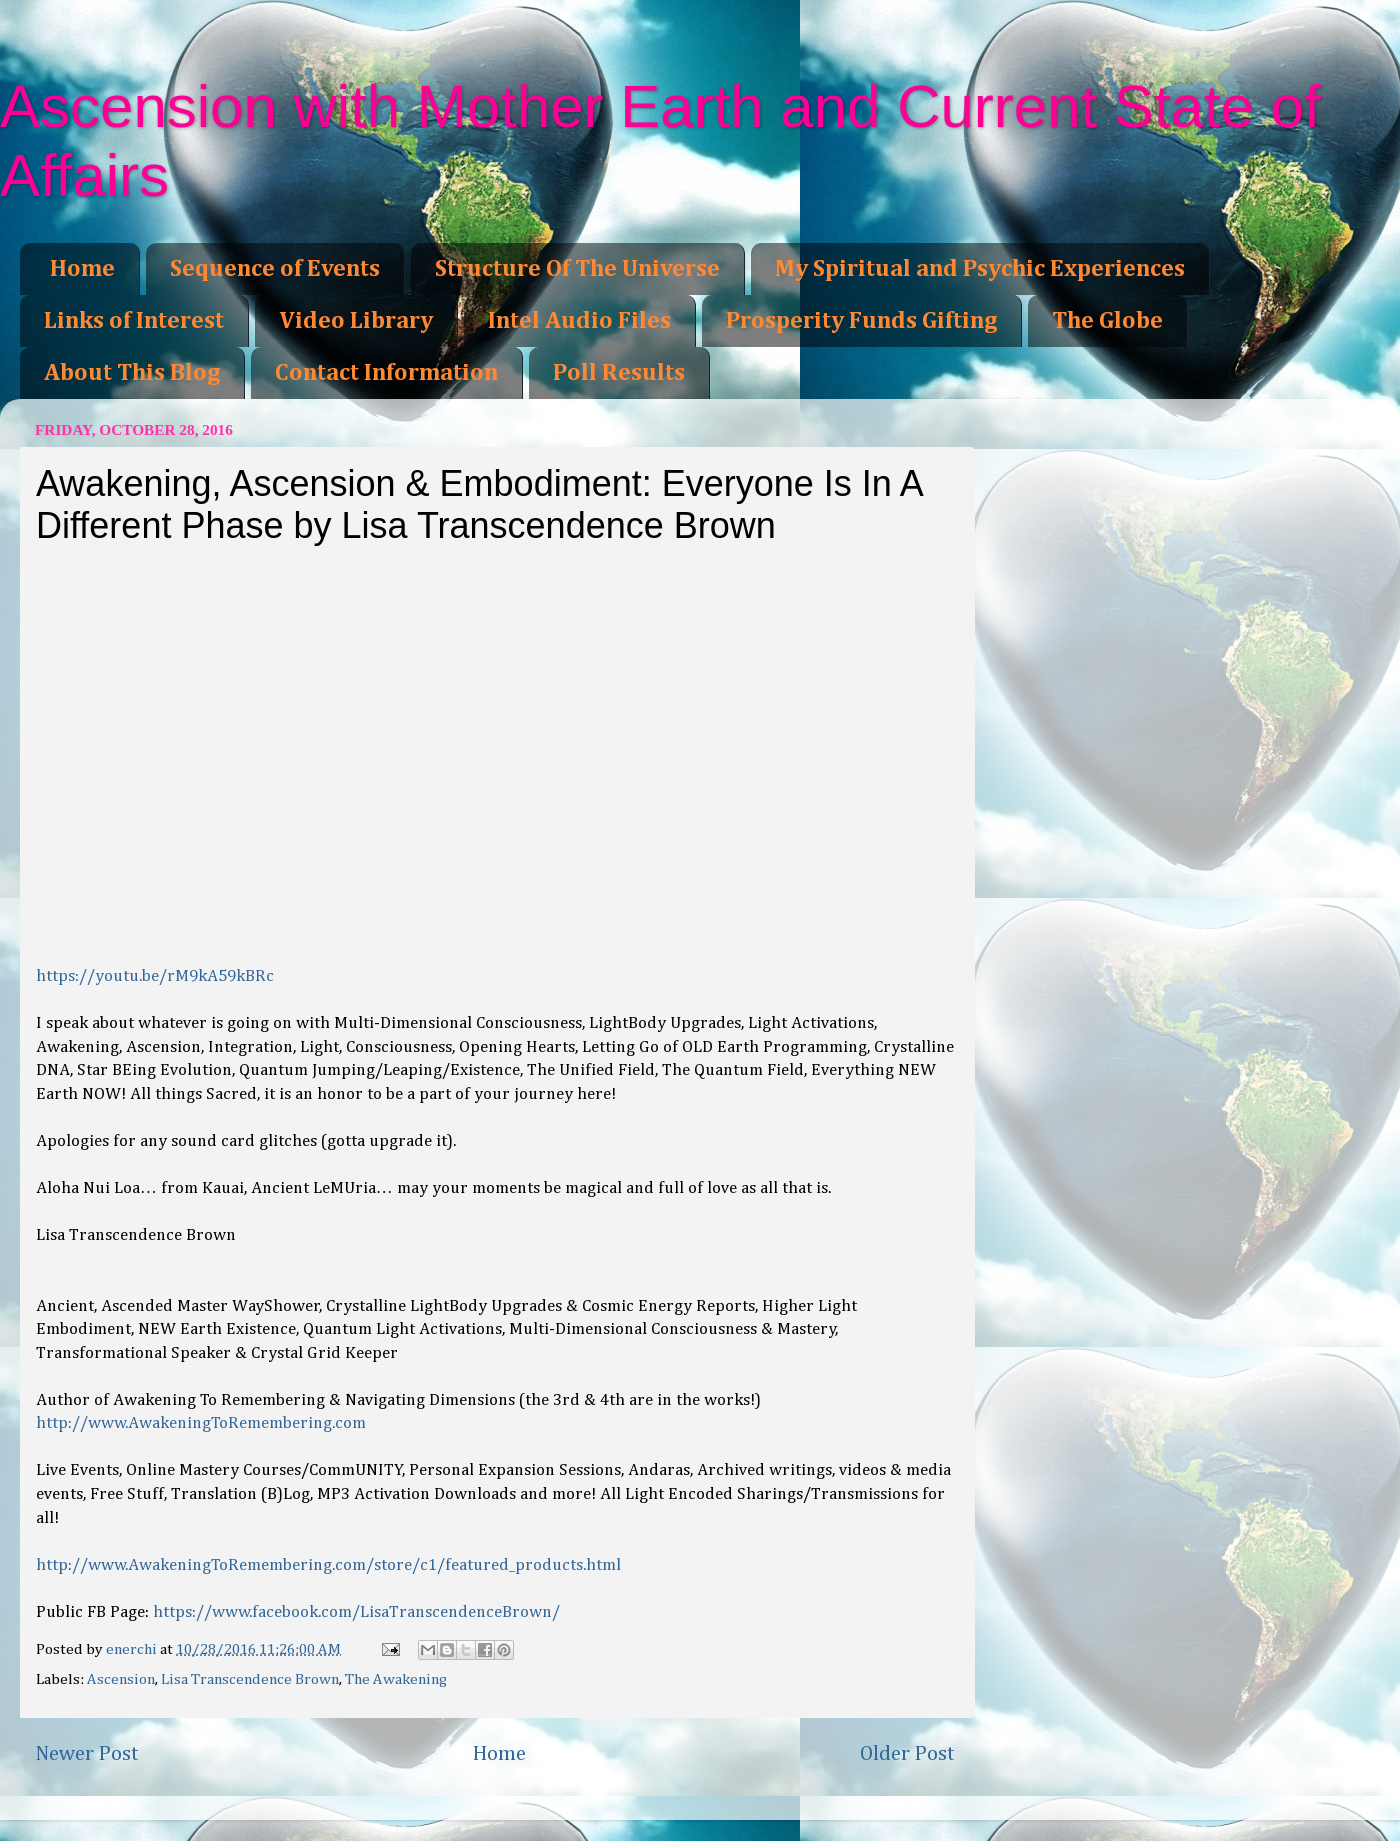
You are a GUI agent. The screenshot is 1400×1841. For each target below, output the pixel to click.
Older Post (907, 1754)
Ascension (121, 1679)
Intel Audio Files (579, 321)
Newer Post (87, 1754)
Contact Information (386, 373)
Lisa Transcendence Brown (250, 1679)
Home (82, 269)
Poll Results (619, 373)
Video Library (356, 321)
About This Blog (132, 373)
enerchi (133, 1649)
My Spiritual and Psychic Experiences (980, 269)
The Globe (1107, 321)
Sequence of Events (275, 269)
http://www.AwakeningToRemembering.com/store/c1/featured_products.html (328, 1565)
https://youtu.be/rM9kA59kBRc (155, 976)
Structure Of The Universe (577, 269)
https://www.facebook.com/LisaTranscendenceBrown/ (356, 1612)
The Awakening (396, 1679)
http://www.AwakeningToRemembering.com (201, 1423)
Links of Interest (134, 321)
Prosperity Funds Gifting (861, 321)
